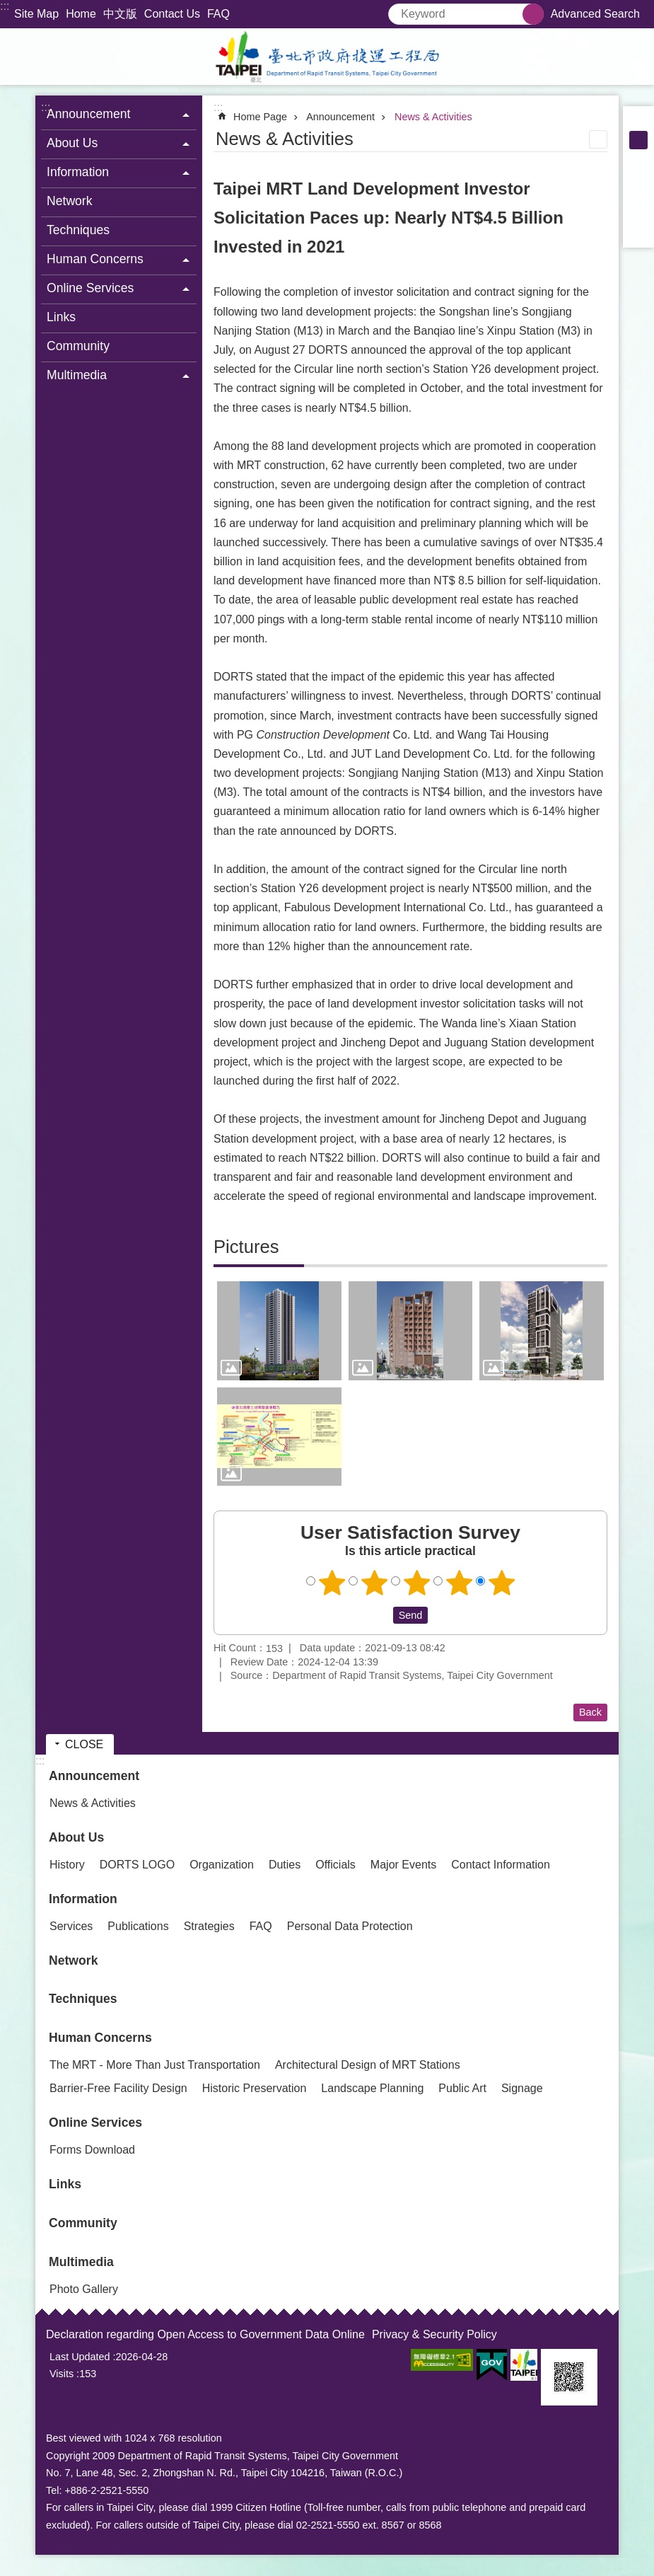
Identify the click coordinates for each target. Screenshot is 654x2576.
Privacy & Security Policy (434, 2334)
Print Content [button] (598, 139)
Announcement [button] (88, 114)
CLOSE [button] (84, 1744)
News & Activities (433, 116)
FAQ (218, 14)
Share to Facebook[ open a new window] (638, 177)
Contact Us (172, 14)
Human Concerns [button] (95, 259)
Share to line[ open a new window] (638, 213)
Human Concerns (100, 2038)
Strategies (209, 1926)
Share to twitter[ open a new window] (638, 195)
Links (61, 317)
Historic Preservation (254, 2088)
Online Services (95, 2122)
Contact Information (500, 1865)
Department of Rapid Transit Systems (327, 56)
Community (78, 346)
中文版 (120, 14)
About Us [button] (72, 143)
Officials (335, 1865)
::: (4, 6)
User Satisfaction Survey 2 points (374, 1582)
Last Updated (79, 2356)
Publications (137, 1926)
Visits (61, 2373)
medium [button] (638, 140)
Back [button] (590, 1712)
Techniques (78, 230)
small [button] (638, 121)
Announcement (340, 116)
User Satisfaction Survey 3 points (416, 1582)
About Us (76, 1837)
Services (71, 1926)
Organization (221, 1865)
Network (70, 201)
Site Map (36, 14)
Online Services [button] (90, 288)
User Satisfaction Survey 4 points (458, 1582)
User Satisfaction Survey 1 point (331, 1582)
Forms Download (92, 2150)
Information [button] (78, 172)
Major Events (403, 1865)
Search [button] (533, 14)
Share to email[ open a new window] (638, 232)
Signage (522, 2088)
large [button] (638, 158)
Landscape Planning (372, 2088)
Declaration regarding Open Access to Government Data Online (205, 2334)
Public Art (462, 2088)
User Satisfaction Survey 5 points (501, 1582)
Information (83, 1899)
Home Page (260, 116)
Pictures (246, 1247)
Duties (284, 1865)
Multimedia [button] (77, 375)
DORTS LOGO (137, 1865)
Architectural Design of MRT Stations (367, 2065)
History (67, 1865)
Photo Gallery (83, 2289)
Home (81, 14)
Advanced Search (595, 14)
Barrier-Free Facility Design (118, 2088)
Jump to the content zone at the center (7, 7)
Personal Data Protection (350, 1926)
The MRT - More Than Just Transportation (154, 2065)
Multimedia (81, 2262)
